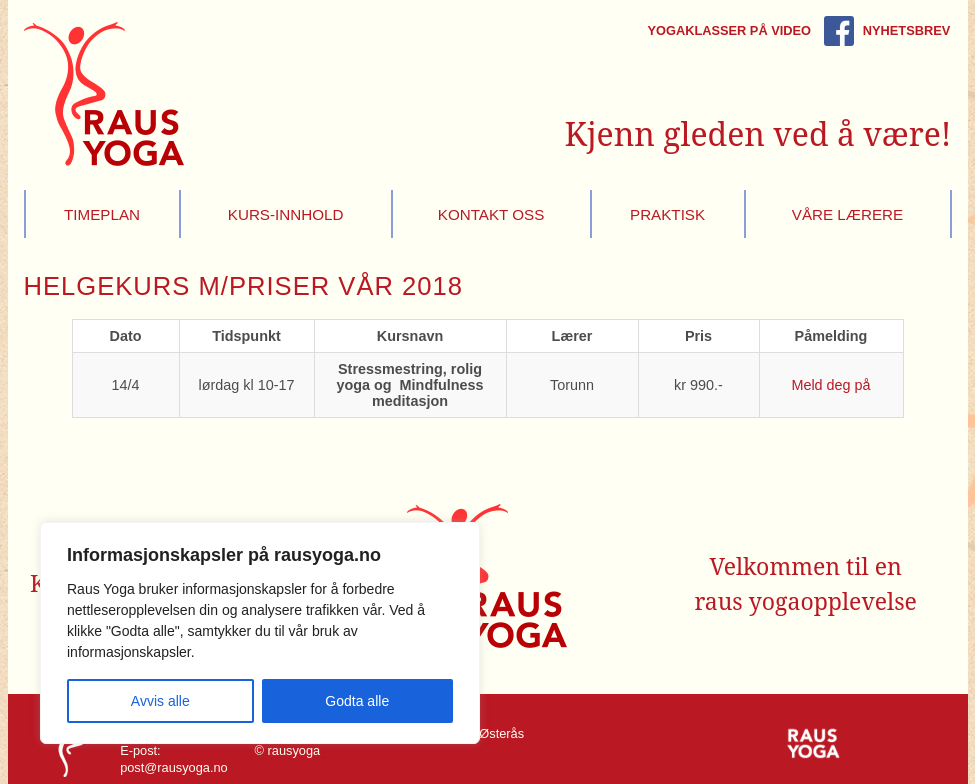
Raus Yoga (104, 94)
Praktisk (667, 214)
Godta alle (357, 701)
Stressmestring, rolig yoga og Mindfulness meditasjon (409, 385)
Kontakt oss (491, 214)
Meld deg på (830, 385)
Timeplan (102, 214)
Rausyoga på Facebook (839, 31)
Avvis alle (160, 701)
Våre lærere (847, 214)
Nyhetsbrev (906, 30)
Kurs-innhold (286, 214)
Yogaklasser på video (729, 30)
